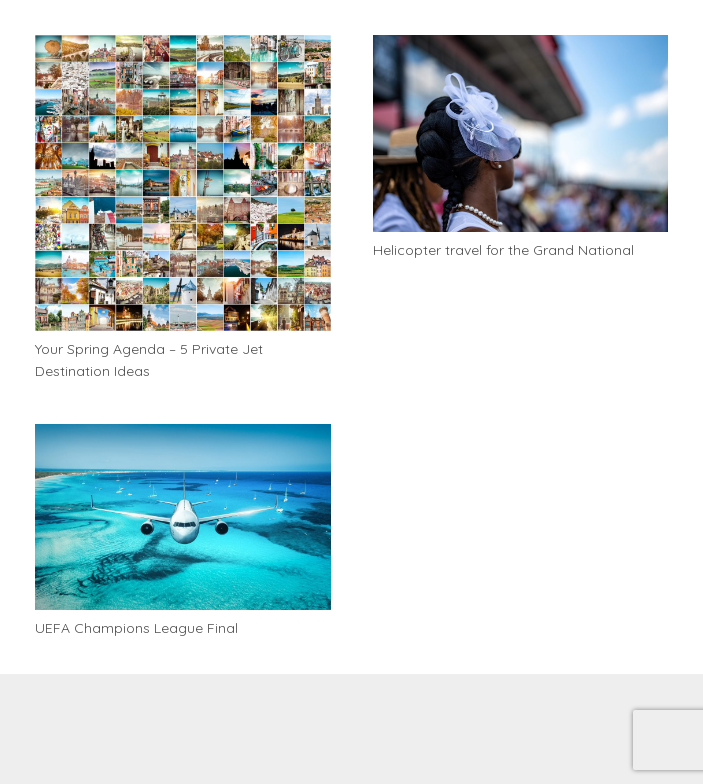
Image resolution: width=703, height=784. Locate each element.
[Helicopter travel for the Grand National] (521, 133)
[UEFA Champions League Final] (183, 516)
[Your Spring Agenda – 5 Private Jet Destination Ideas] (183, 183)
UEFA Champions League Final (136, 628)
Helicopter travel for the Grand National (503, 250)
